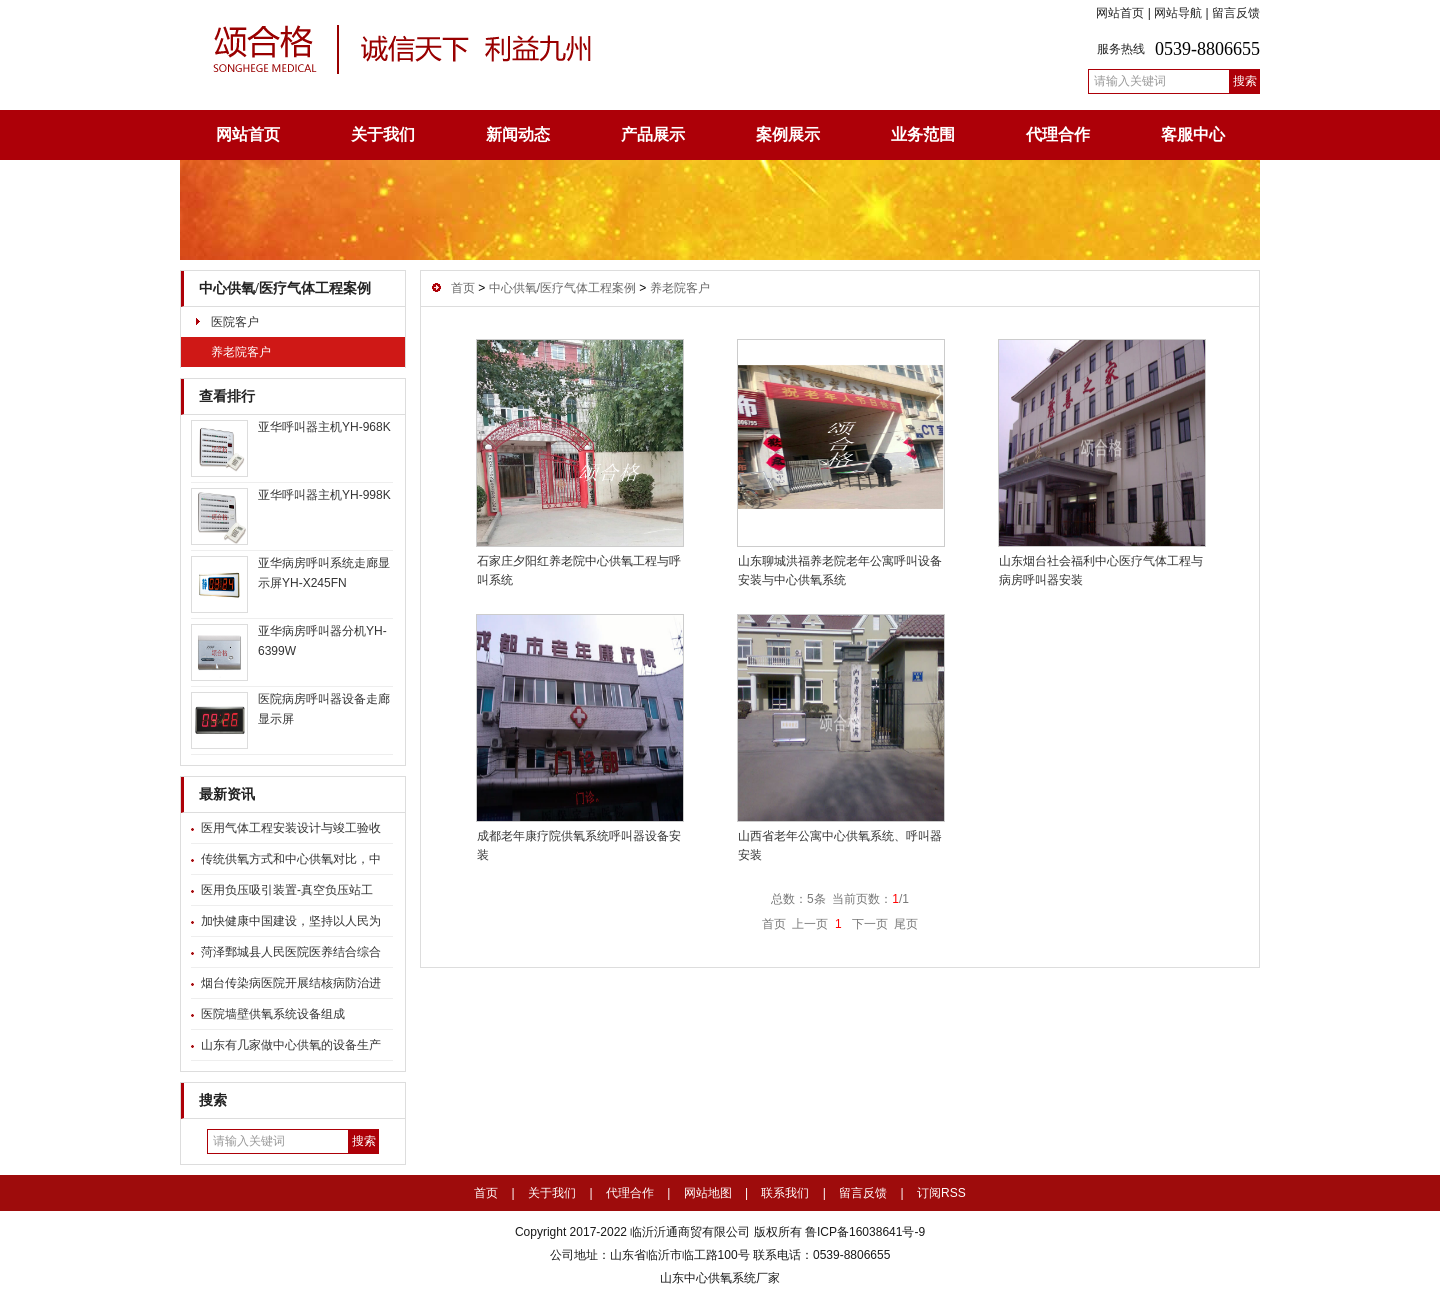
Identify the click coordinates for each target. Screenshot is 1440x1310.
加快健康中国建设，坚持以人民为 (291, 921)
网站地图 (708, 1193)
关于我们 (383, 134)
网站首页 (1120, 13)
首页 (463, 288)
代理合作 (1058, 134)
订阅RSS (941, 1193)
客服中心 (1193, 134)
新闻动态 (518, 134)
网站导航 (1178, 13)
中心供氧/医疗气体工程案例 (285, 288)
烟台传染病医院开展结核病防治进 (291, 983)
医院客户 (235, 322)
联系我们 (785, 1193)
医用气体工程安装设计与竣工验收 (291, 828)
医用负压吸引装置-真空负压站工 (287, 890)
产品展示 (653, 134)
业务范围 (923, 134)
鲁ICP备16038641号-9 (863, 1232)
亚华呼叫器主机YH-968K (324, 427)
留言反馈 (1236, 13)
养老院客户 (241, 352)
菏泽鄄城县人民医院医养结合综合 (291, 952)
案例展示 (788, 134)
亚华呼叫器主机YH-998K (324, 495)
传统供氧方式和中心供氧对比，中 (291, 859)
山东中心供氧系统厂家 (720, 1278)
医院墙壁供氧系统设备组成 (273, 1014)
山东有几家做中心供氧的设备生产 (291, 1045)
